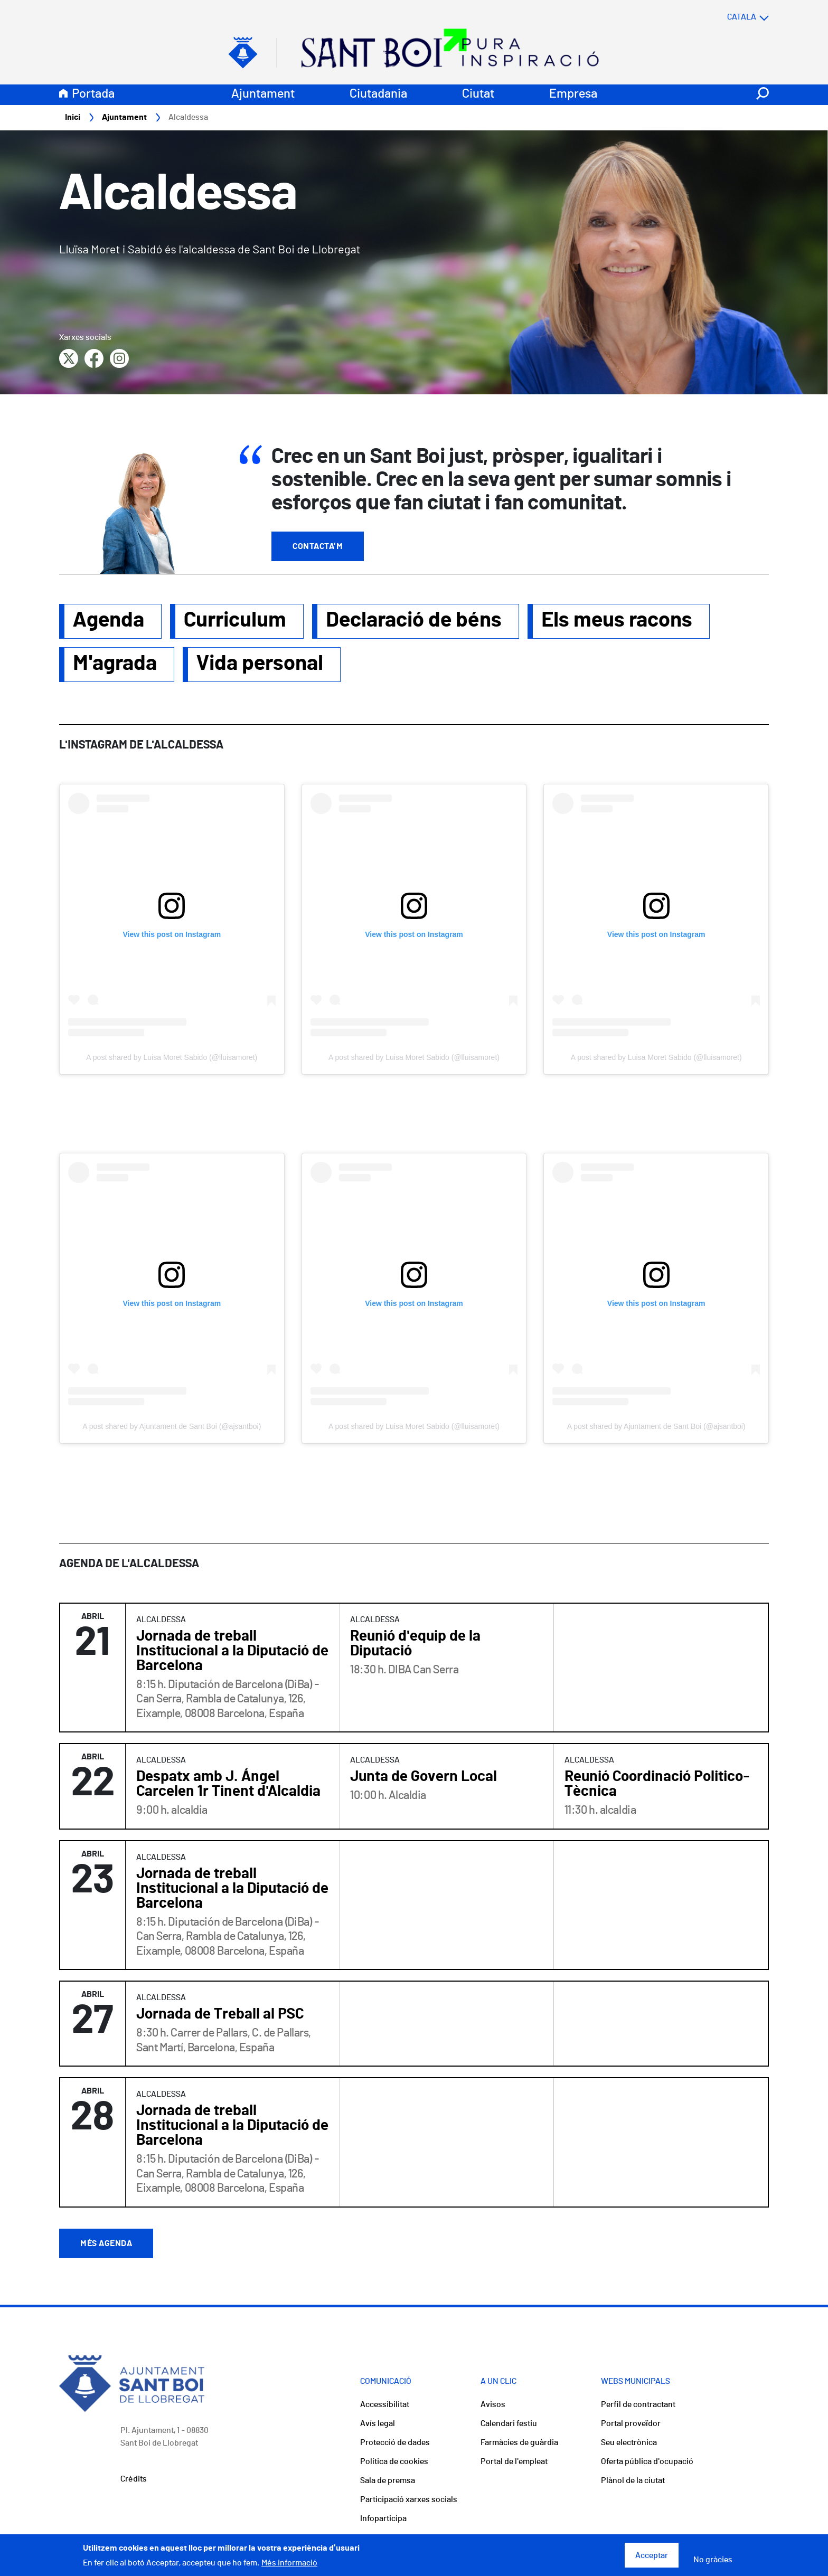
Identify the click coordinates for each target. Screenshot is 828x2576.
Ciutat (478, 94)
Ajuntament (263, 94)
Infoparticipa (383, 2519)
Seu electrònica (629, 2443)
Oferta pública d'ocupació (647, 2462)
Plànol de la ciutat (633, 2481)
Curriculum (235, 620)
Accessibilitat (384, 2405)
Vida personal (259, 664)
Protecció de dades (395, 2443)
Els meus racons (616, 620)
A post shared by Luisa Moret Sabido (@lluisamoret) (171, 1058)
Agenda (108, 620)
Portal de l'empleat (514, 2462)
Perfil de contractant (638, 2405)
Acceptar (651, 2555)
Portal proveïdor (631, 2424)
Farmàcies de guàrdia (519, 2443)
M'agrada (115, 664)
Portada (93, 94)
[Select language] (727, 17)
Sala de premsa (387, 2481)
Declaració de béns (414, 620)
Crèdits (133, 2479)
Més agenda (106, 2244)
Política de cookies (394, 2462)
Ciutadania (378, 94)
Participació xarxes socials (408, 2500)
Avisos (493, 2405)
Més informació (289, 2563)
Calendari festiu (509, 2424)
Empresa (573, 94)
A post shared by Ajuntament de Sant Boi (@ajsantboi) (171, 1427)
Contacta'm (318, 547)
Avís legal (377, 2424)
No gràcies (712, 2559)
